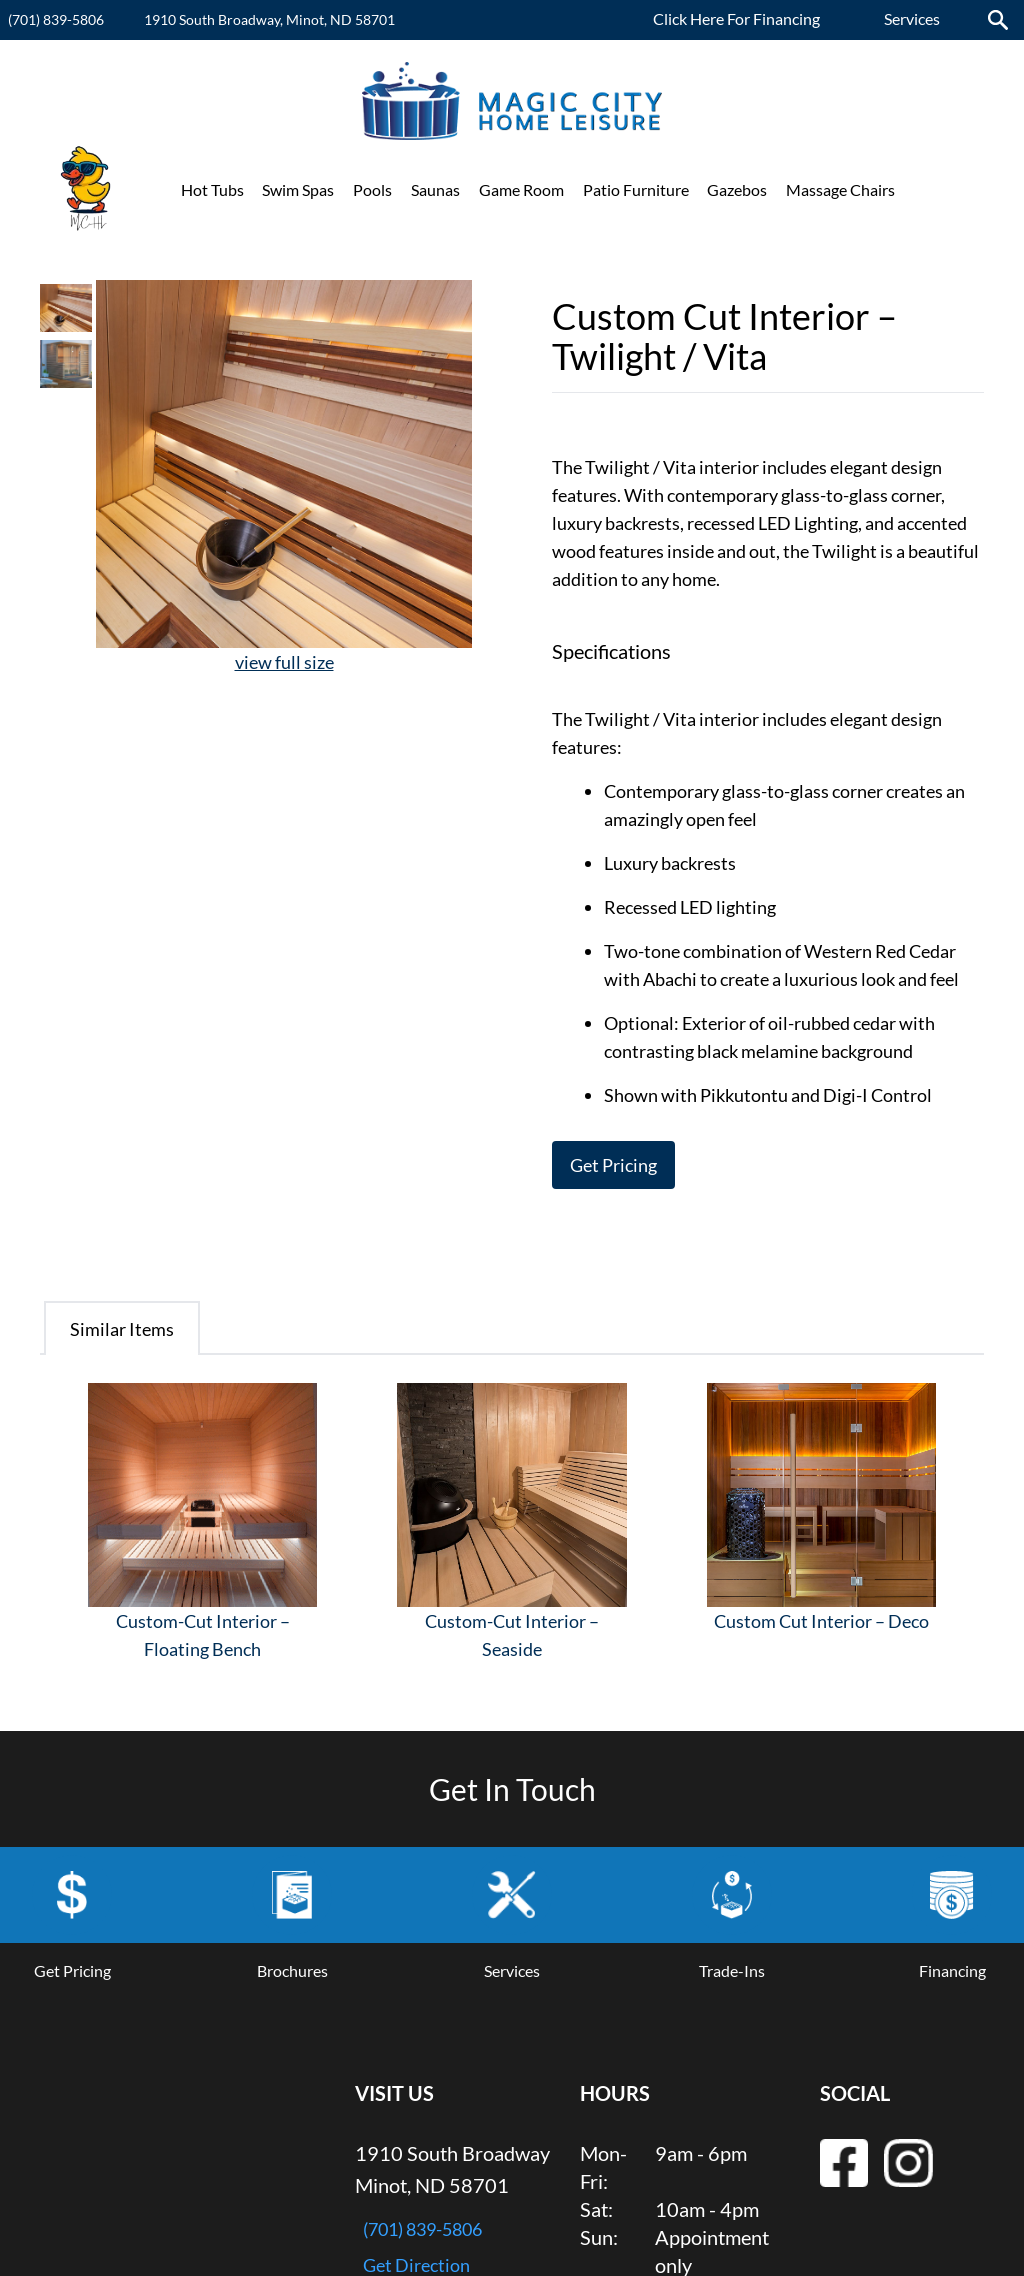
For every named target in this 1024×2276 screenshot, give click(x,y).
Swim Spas (298, 189)
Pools (372, 189)
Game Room (521, 189)
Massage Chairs (840, 189)
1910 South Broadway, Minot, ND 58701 (269, 19)
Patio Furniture (636, 189)
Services (912, 18)
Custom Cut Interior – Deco (821, 1621)
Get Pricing (613, 1165)
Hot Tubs (212, 189)
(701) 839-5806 (56, 19)
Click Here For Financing (736, 18)
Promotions (955, 189)
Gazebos (737, 189)
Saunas (435, 189)
